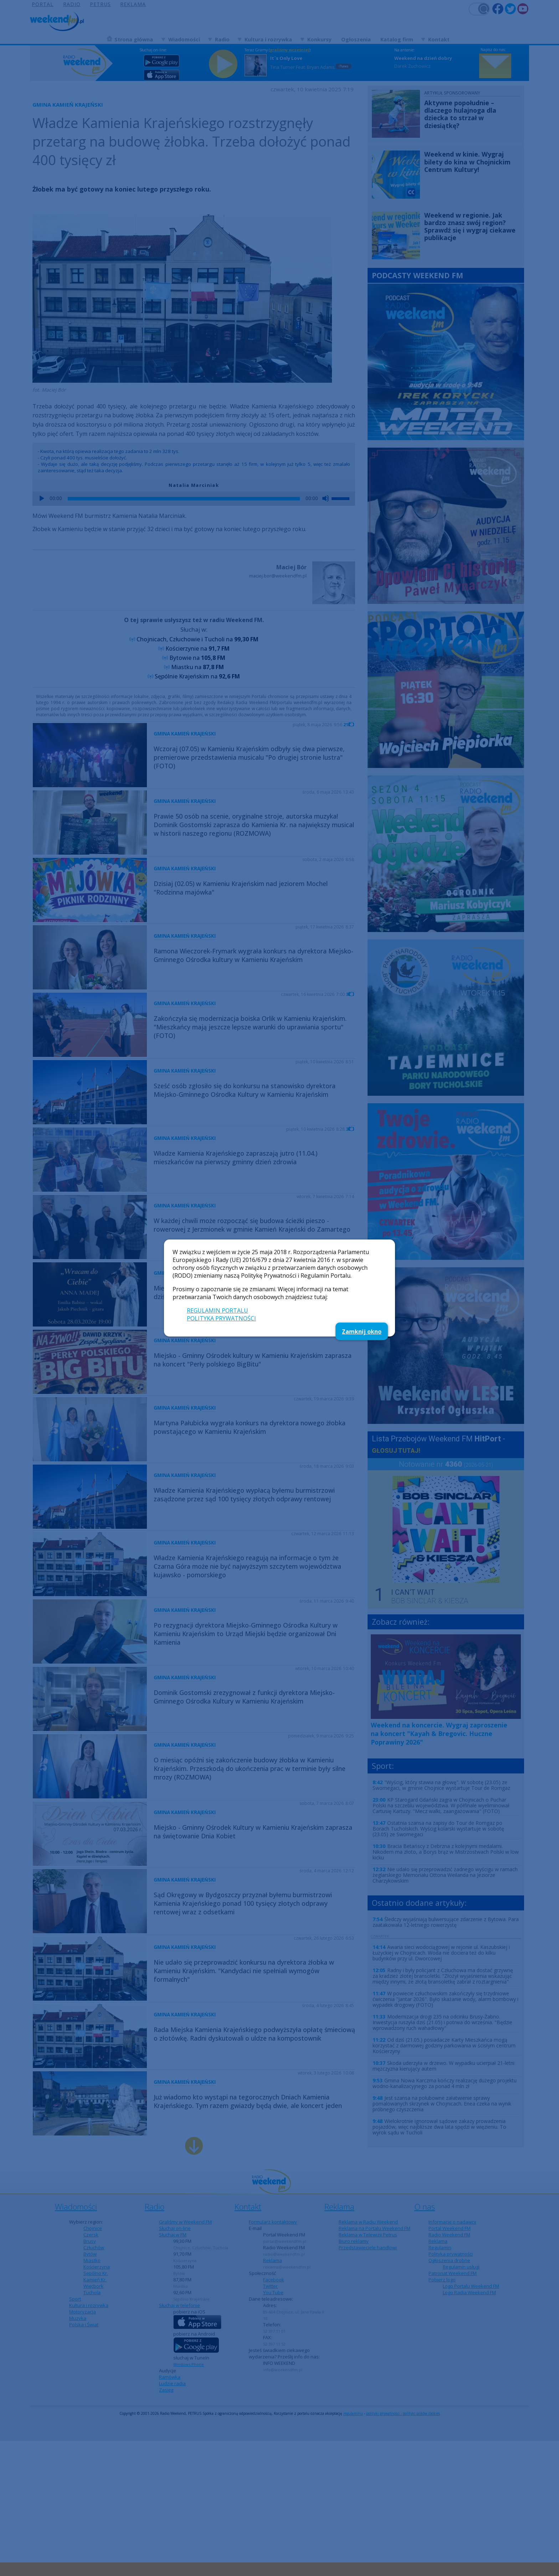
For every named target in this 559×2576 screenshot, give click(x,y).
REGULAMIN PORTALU (217, 1310)
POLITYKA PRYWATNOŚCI (221, 1318)
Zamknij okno (361, 1331)
